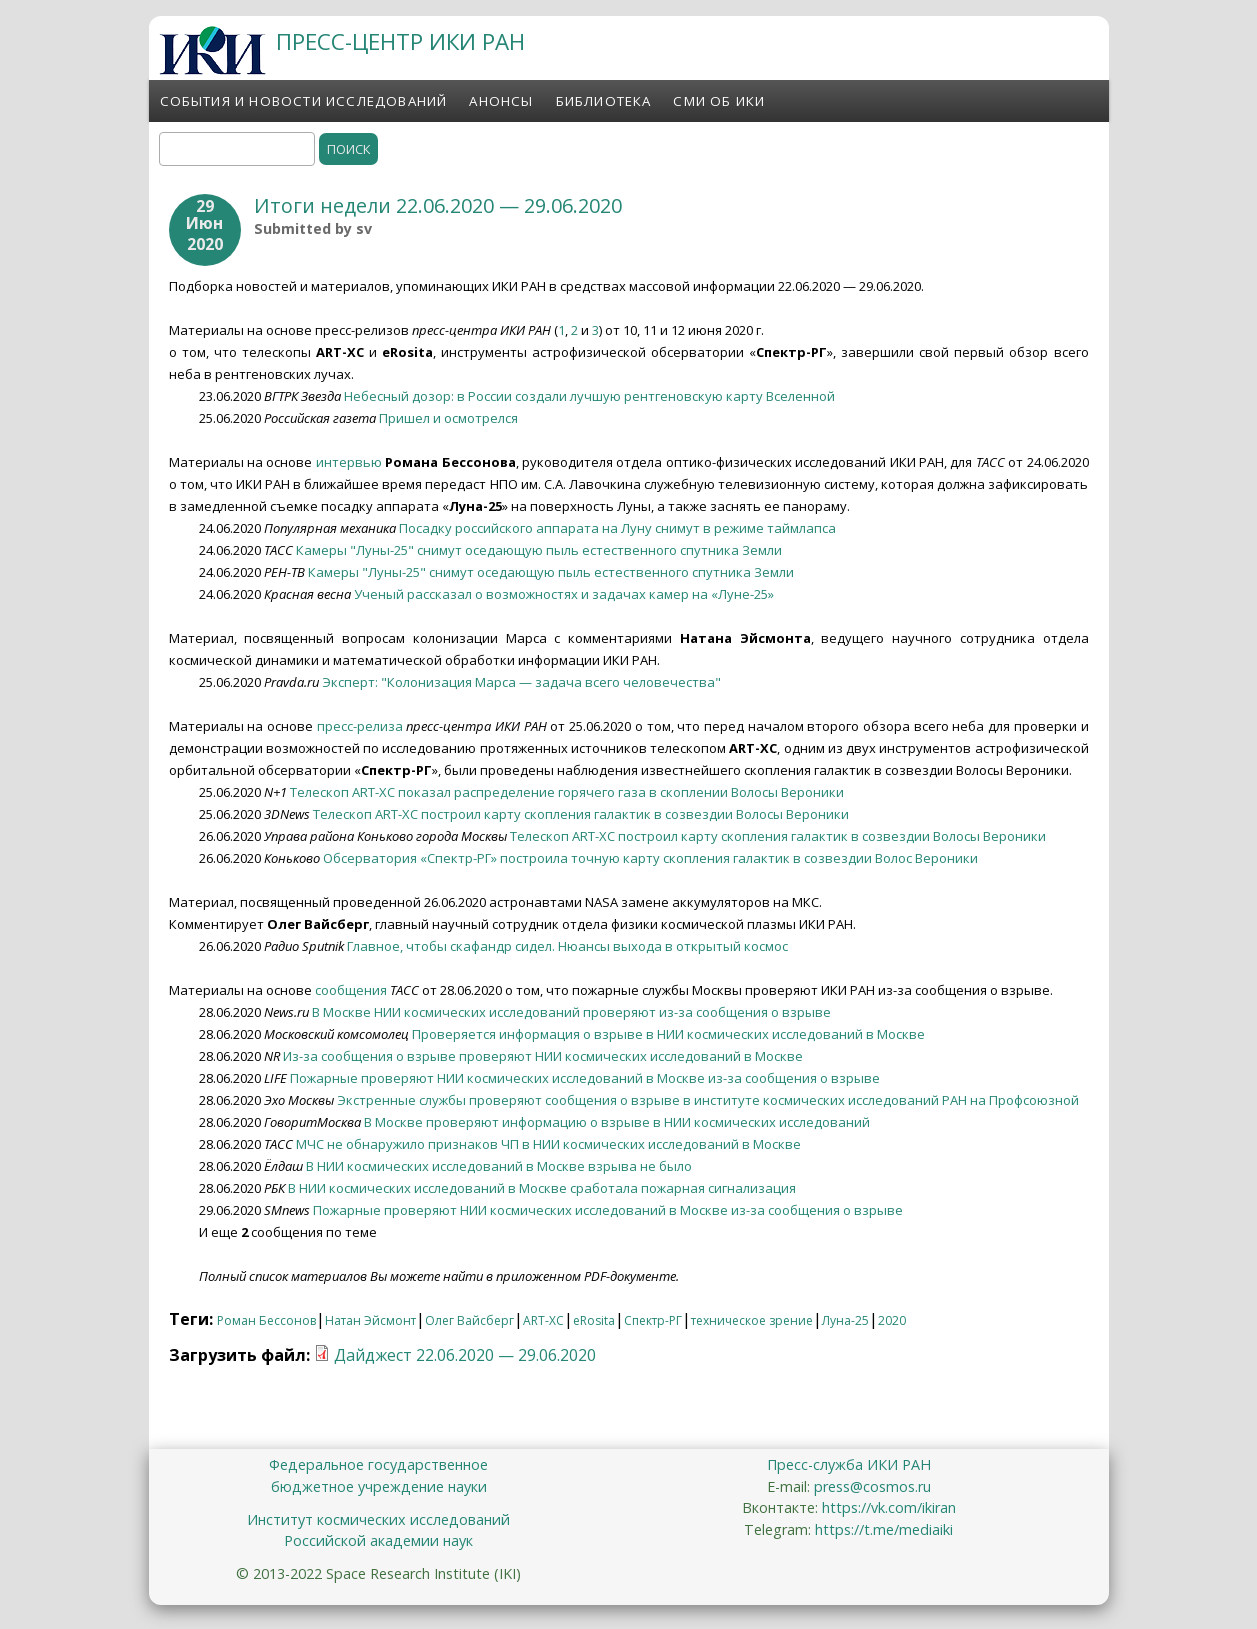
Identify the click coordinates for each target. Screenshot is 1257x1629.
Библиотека (604, 101)
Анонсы (501, 101)
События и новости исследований (304, 101)
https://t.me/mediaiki (884, 1529)
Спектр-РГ (653, 1320)
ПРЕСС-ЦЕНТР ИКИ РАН (400, 41)
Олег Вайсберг (469, 1320)
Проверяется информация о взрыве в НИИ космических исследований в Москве (668, 1034)
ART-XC (543, 1320)
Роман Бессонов (266, 1320)
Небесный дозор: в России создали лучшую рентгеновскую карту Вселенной (589, 396)
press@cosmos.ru (872, 1486)
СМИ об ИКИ (719, 101)
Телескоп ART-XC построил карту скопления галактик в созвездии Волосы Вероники (581, 814)
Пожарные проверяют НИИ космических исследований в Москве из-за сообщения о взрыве (585, 1078)
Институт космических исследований (378, 1519)
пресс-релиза (360, 726)
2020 (892, 1320)
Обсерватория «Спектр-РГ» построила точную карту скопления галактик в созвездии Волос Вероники (650, 858)
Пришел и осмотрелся (448, 418)
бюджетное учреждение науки (379, 1486)
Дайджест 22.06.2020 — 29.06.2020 (465, 1355)
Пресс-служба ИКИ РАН (849, 1464)
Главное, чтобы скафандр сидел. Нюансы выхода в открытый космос (567, 946)
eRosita (594, 1320)
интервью (349, 462)
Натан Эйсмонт (370, 1320)
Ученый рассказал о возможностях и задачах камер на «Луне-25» (564, 594)
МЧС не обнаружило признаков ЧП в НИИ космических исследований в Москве (548, 1144)
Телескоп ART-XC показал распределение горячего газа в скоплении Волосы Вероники (567, 792)
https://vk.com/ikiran (889, 1507)
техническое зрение (752, 1320)
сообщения (351, 990)
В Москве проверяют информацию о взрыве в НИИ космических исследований (617, 1122)
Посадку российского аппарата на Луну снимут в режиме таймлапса (617, 528)
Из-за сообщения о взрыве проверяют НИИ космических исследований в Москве (543, 1056)
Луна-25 (845, 1320)
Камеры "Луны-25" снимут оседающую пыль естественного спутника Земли (539, 550)
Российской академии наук (378, 1540)
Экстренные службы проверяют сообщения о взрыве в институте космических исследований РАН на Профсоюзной (708, 1100)
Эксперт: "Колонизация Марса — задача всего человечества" (521, 682)
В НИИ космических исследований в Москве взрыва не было (499, 1166)
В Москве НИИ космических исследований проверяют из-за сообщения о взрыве (571, 1012)
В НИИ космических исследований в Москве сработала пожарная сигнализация (542, 1188)
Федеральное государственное (378, 1464)
